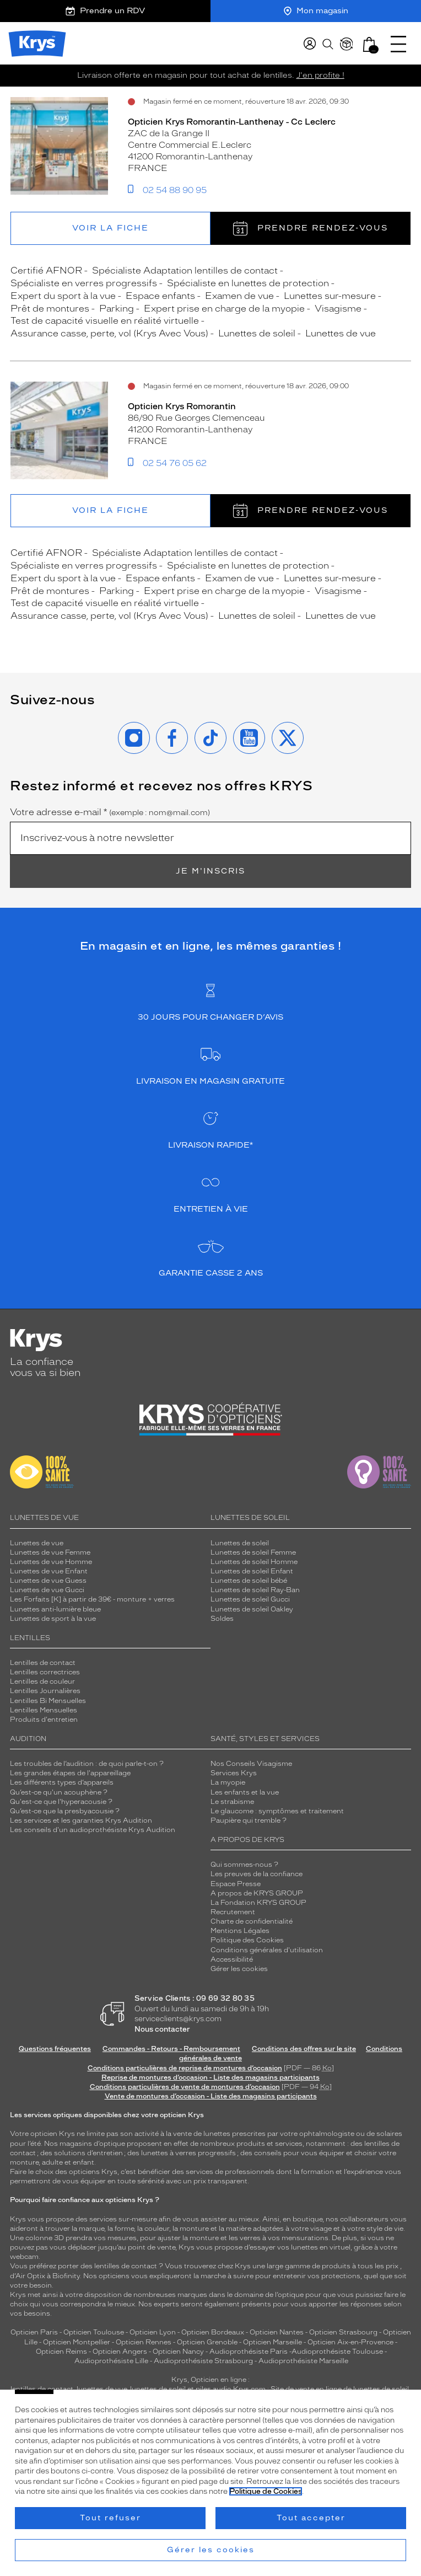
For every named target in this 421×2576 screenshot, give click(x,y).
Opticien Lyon (152, 2332)
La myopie (227, 1782)
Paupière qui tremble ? (248, 1820)
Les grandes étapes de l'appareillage (70, 1773)
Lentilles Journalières (45, 1691)
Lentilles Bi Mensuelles (48, 1701)
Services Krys (233, 1773)
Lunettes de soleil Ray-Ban (255, 1590)
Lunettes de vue (36, 1543)
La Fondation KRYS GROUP (258, 1902)
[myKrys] (310, 44)
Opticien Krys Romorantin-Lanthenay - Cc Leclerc (232, 122)
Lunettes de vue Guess (48, 1580)
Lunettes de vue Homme (51, 1562)
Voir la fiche (110, 228)
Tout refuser (110, 2518)
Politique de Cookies (265, 2491)
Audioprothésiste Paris (248, 2351)
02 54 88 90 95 (175, 190)
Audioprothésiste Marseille (303, 2361)
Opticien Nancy (178, 2351)
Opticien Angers (120, 2351)
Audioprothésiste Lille (111, 2361)
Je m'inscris (210, 871)
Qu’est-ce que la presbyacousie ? (65, 1811)
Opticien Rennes (143, 2342)
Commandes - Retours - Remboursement (171, 2049)
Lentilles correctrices (45, 1672)
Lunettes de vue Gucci (47, 1590)
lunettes (216, 2134)
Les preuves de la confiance (256, 1874)
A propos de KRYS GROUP (256, 1893)
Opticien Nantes (277, 2332)
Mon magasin (316, 10)
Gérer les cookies (239, 1969)
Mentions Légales (239, 1931)
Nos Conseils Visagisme (251, 1764)
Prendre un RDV (105, 10)
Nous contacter (162, 2029)
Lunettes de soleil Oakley (251, 1609)
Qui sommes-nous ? (244, 1864)
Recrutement (232, 1912)
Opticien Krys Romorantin (182, 406)
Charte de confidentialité (251, 1921)
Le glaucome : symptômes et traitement (277, 1811)
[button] (369, 44)
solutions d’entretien (88, 2153)
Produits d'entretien (44, 1719)
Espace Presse (235, 1884)
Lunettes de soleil (239, 1543)
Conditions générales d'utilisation (266, 1950)
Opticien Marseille (272, 2342)
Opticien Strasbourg (343, 2332)
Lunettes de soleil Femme (253, 1552)
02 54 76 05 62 (175, 463)
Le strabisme (232, 1802)
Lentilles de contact (42, 1663)
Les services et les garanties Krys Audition (81, 1820)
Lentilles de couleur (42, 1681)
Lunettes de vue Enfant (49, 1571)
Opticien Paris (34, 2332)
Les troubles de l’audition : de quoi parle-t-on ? (87, 1764)
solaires (389, 2134)
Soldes (222, 1618)
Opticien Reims (61, 2351)
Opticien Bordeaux (212, 2332)
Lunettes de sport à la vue (53, 1618)
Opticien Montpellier (76, 2342)
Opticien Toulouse (93, 2332)
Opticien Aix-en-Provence (350, 2342)
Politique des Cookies (247, 1940)
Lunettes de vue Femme (50, 1552)
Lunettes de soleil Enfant (251, 1571)
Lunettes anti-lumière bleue (55, 1609)
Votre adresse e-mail (110, 812)
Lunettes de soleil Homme (254, 1562)
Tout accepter (311, 2518)
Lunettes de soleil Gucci (250, 1599)
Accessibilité (231, 1959)
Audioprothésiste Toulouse (337, 2351)
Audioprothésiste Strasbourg (203, 2361)
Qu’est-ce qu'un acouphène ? (58, 1792)
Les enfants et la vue (244, 1792)
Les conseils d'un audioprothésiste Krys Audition (92, 1830)
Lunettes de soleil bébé (248, 1580)
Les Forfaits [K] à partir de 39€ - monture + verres (92, 1599)
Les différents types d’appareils (62, 1782)
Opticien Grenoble (207, 2342)
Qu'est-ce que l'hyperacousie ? (61, 1802)
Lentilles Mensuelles (43, 1710)
